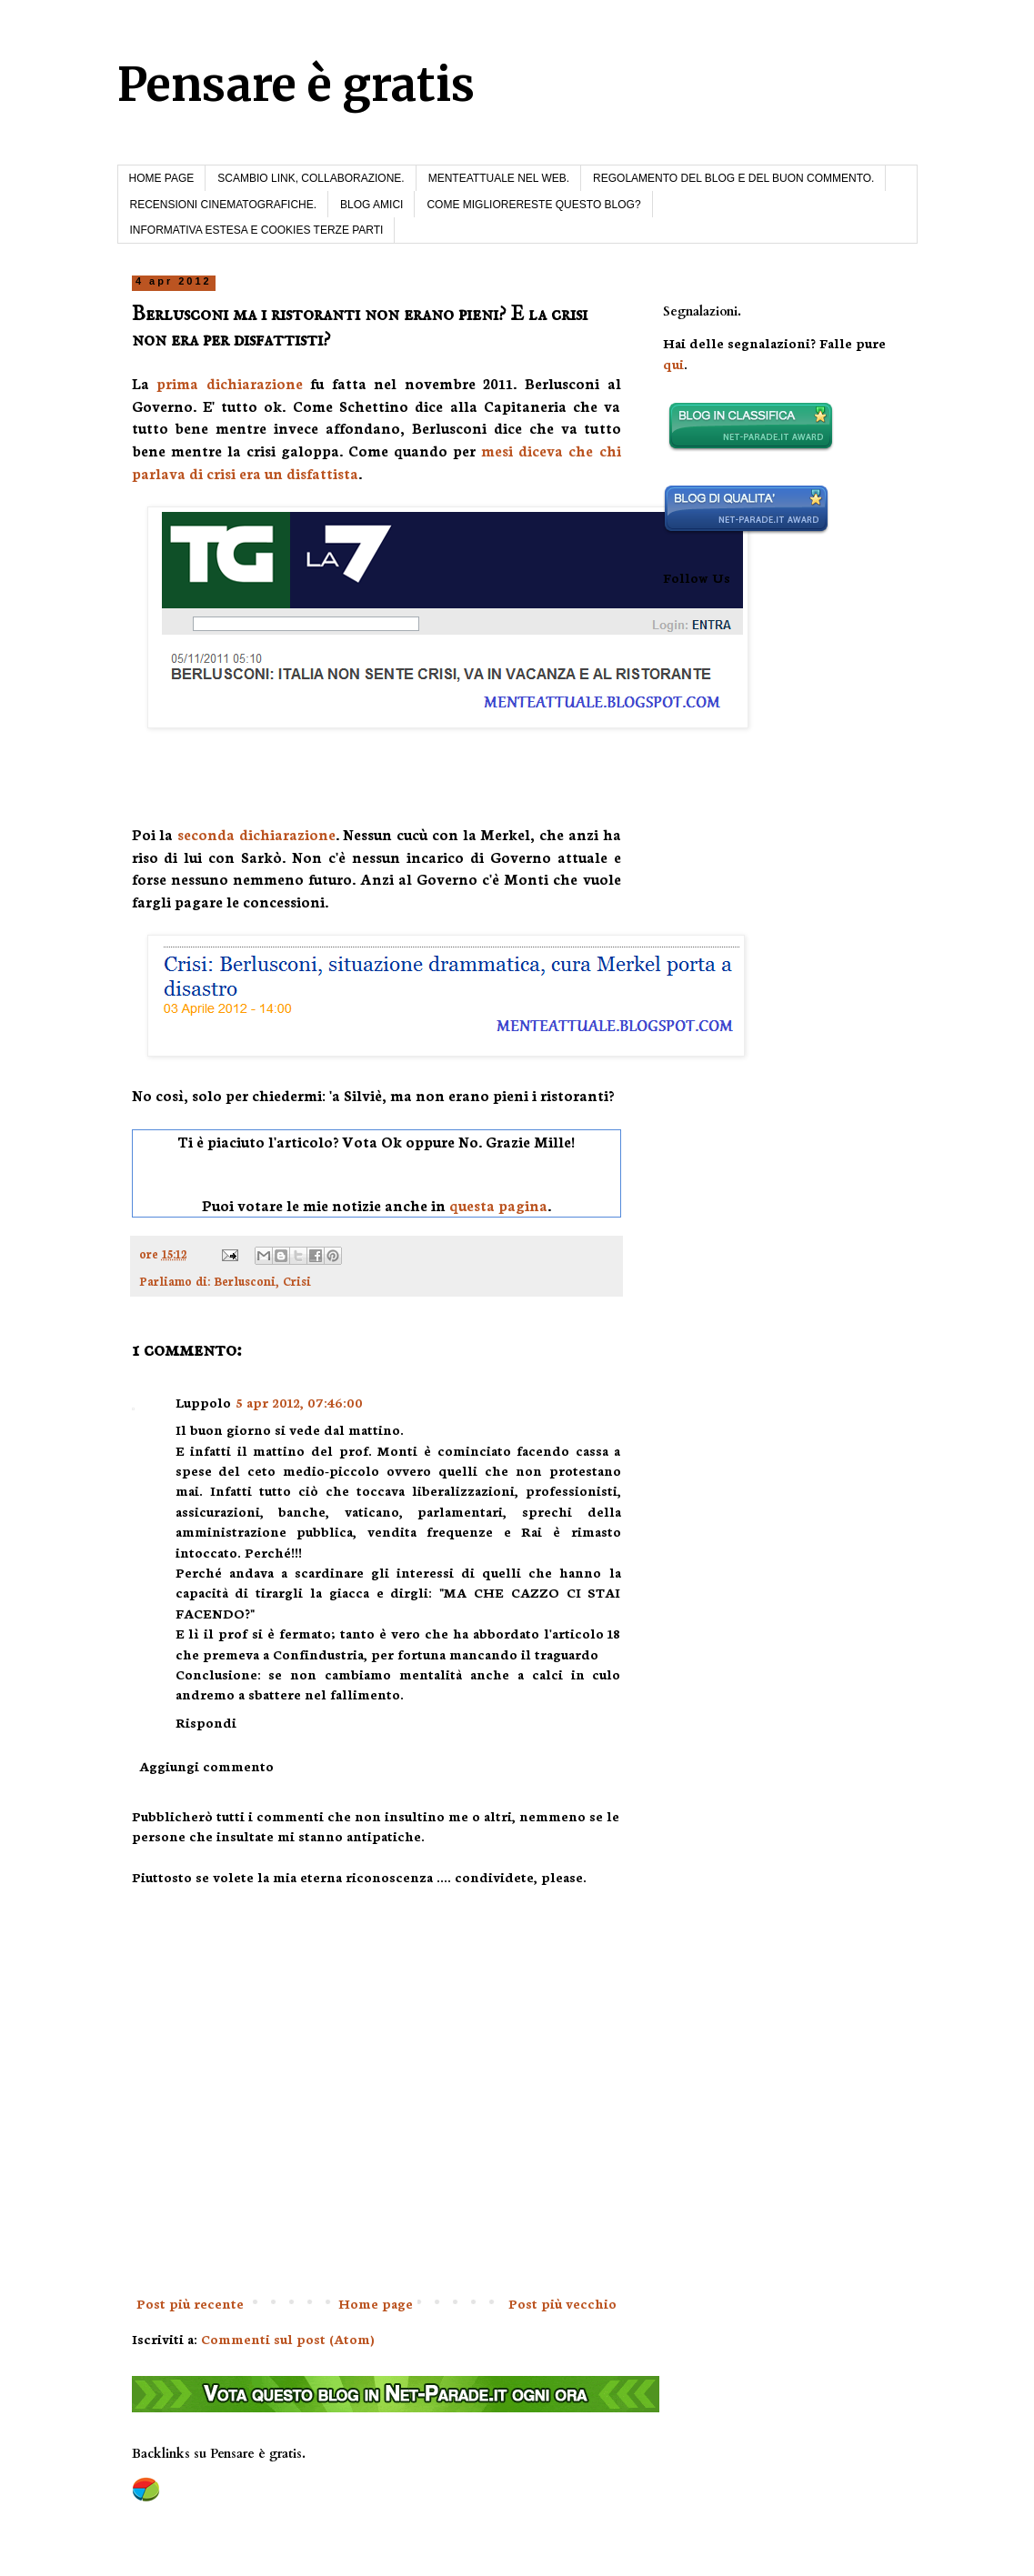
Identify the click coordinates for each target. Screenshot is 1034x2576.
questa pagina (498, 1205)
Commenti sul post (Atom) (288, 2339)
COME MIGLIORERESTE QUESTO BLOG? (533, 204)
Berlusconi (245, 1280)
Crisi (297, 1280)
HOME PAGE (162, 178)
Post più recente (190, 2303)
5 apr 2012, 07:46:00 (299, 1402)
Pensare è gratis (296, 85)
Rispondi (206, 1722)
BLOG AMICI (371, 204)
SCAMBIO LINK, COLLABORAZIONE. (310, 178)
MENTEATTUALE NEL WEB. (498, 178)
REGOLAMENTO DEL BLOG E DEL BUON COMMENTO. (733, 178)
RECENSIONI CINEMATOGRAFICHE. (223, 204)
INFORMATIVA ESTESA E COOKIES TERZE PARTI (257, 230)
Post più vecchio (562, 2303)
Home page (375, 2303)
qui (673, 364)
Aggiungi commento (206, 1766)
